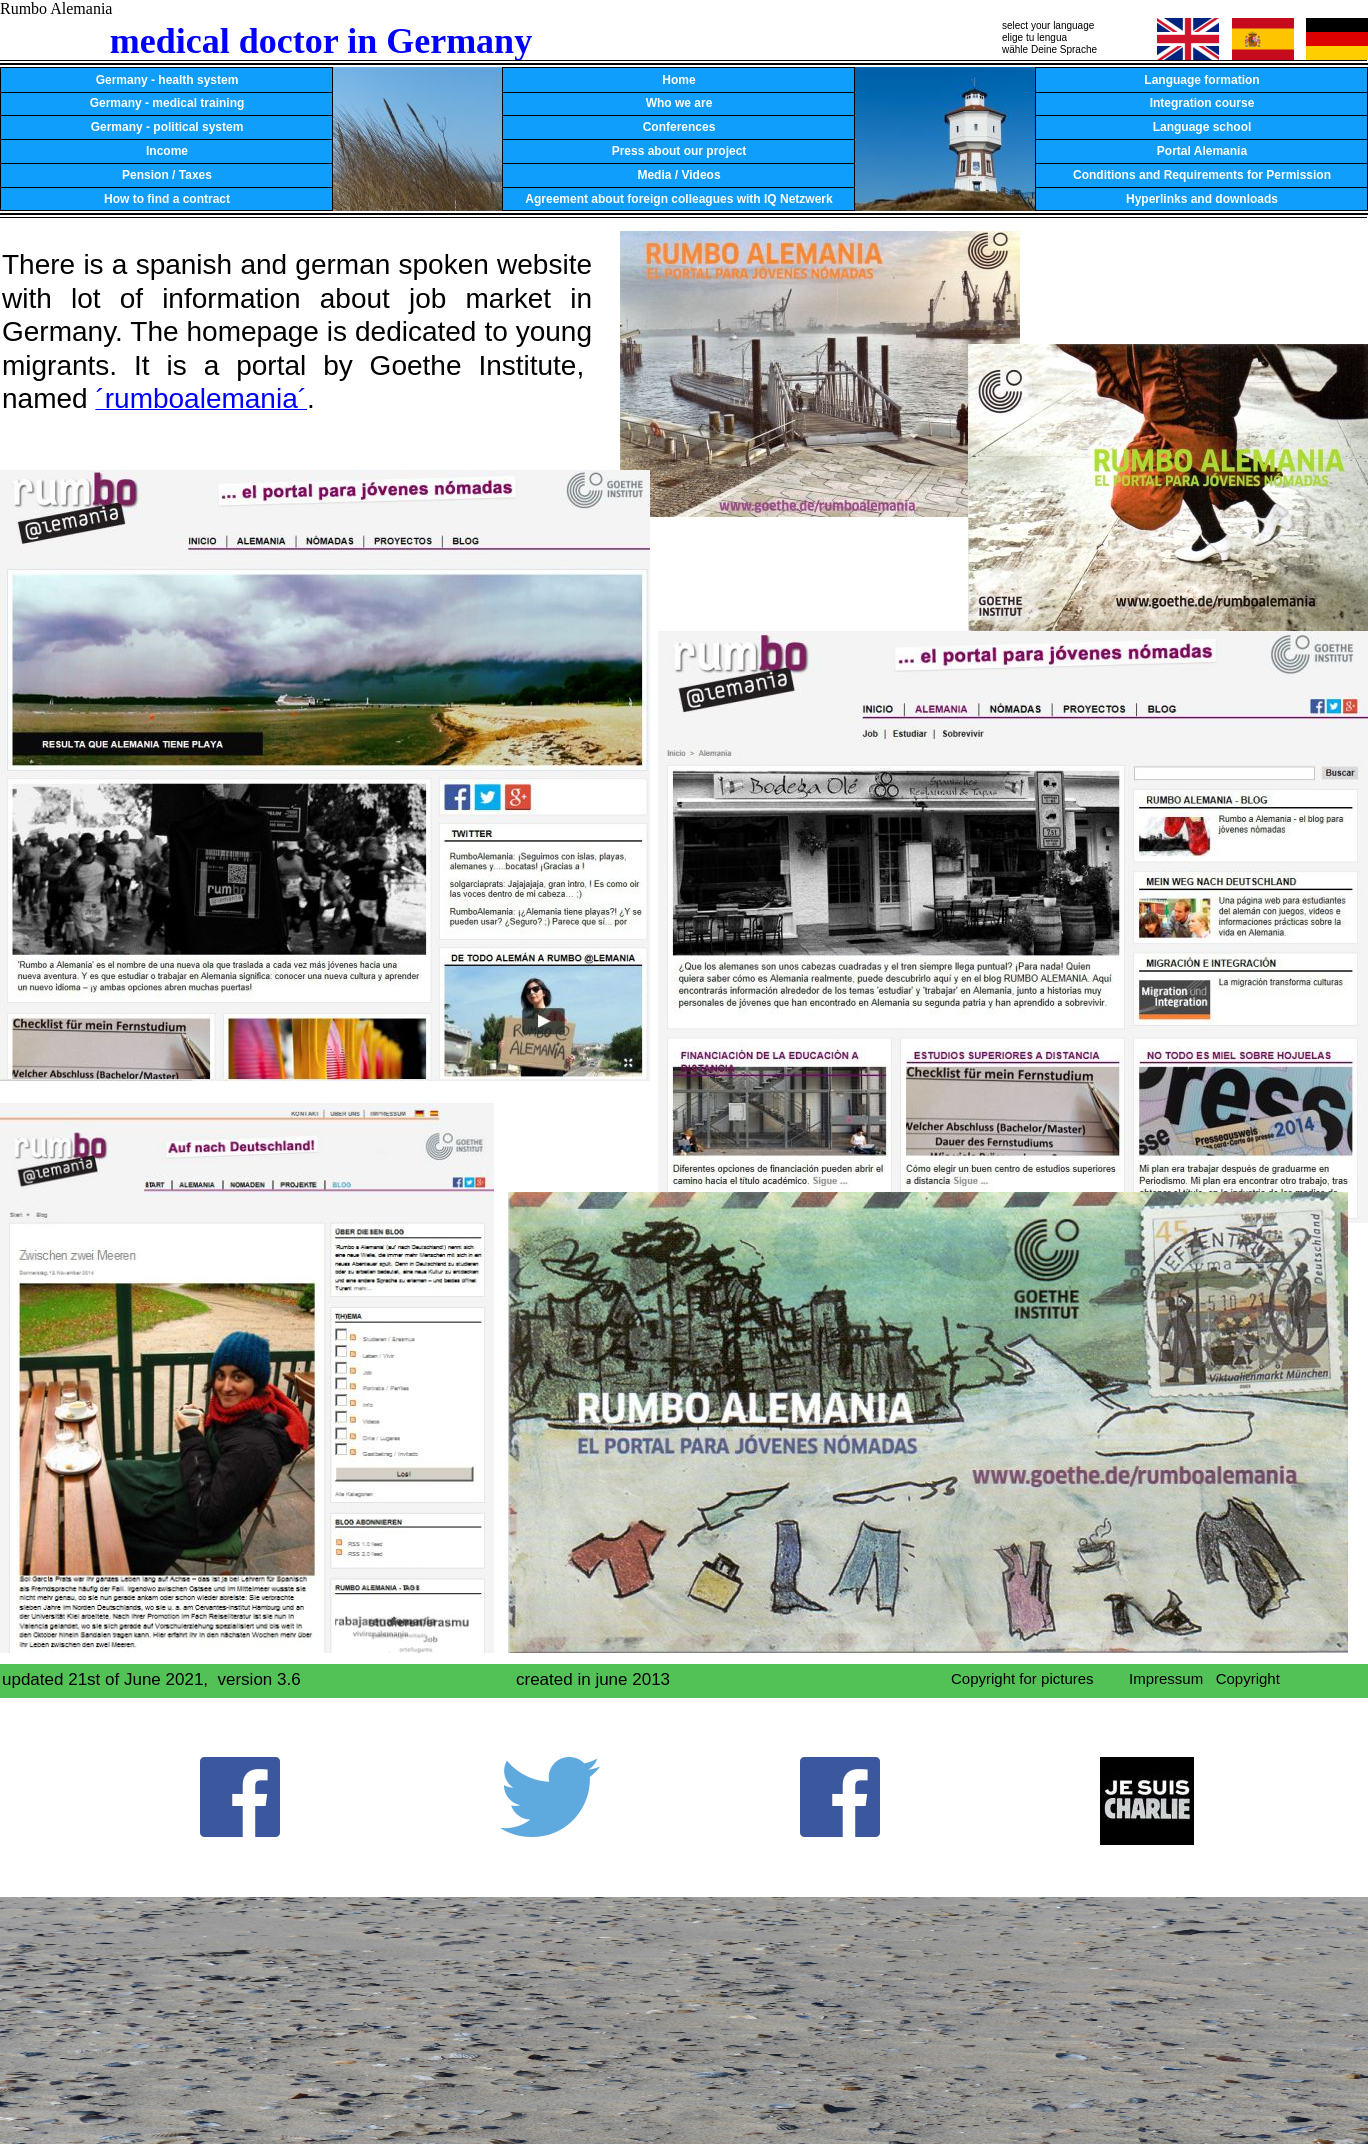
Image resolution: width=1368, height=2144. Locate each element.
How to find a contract (167, 199)
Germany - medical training (167, 103)
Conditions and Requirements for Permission (1202, 175)
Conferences (679, 127)
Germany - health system (167, 80)
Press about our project (679, 151)
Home (678, 80)
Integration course (1202, 103)
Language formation (1201, 80)
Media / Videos (678, 175)
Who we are (679, 103)
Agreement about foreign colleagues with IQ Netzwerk (678, 199)
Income (167, 151)
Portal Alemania (1202, 151)
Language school (1202, 127)
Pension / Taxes (167, 175)
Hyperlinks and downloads (1202, 199)
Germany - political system (167, 127)
